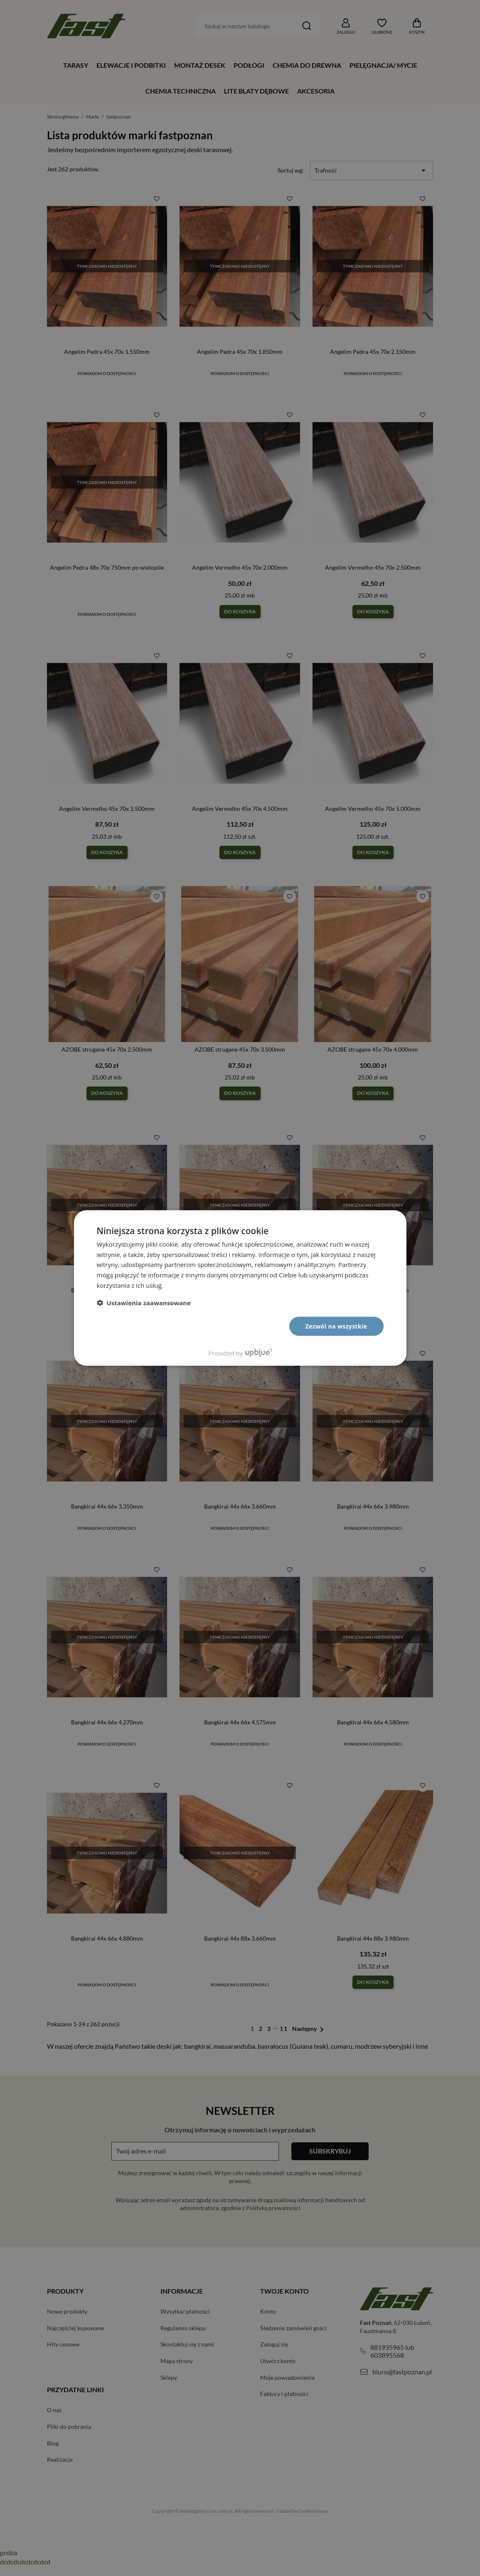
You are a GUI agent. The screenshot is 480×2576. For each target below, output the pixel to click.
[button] (144, 1302)
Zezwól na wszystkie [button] (336, 1326)
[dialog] (240, 1288)
